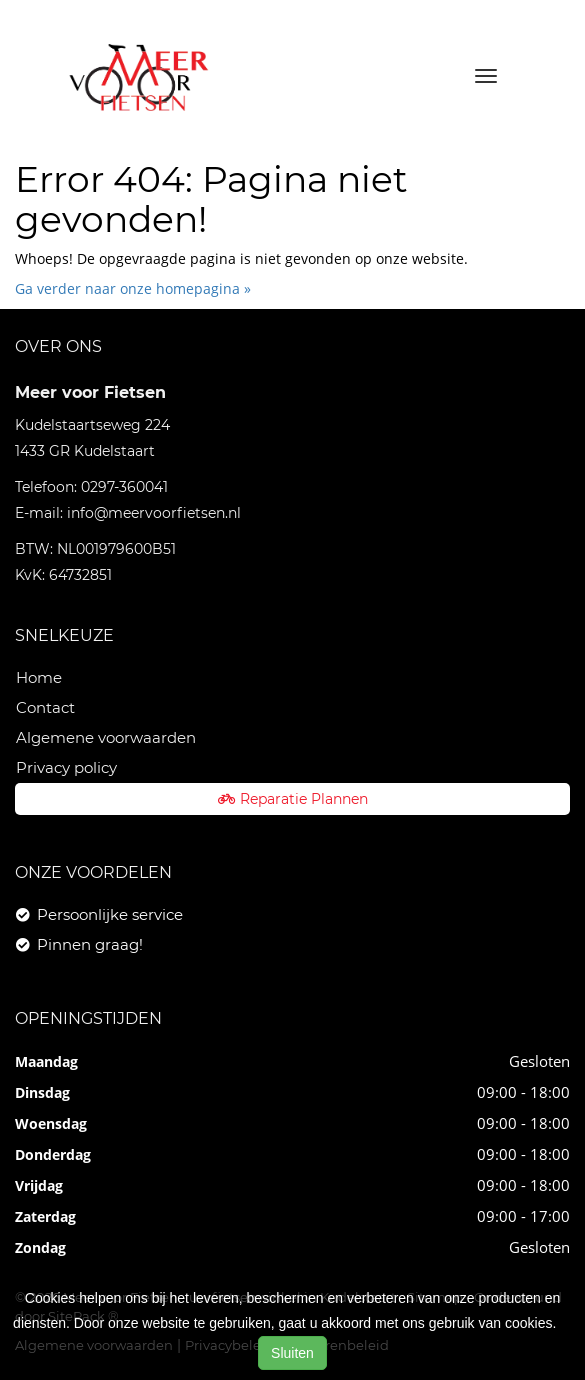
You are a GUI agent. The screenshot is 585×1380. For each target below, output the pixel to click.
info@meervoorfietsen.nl (154, 513)
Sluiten (292, 1353)
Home (39, 677)
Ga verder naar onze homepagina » (133, 288)
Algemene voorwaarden (106, 737)
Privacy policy (66, 767)
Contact (45, 707)
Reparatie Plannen (293, 799)
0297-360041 (124, 487)
